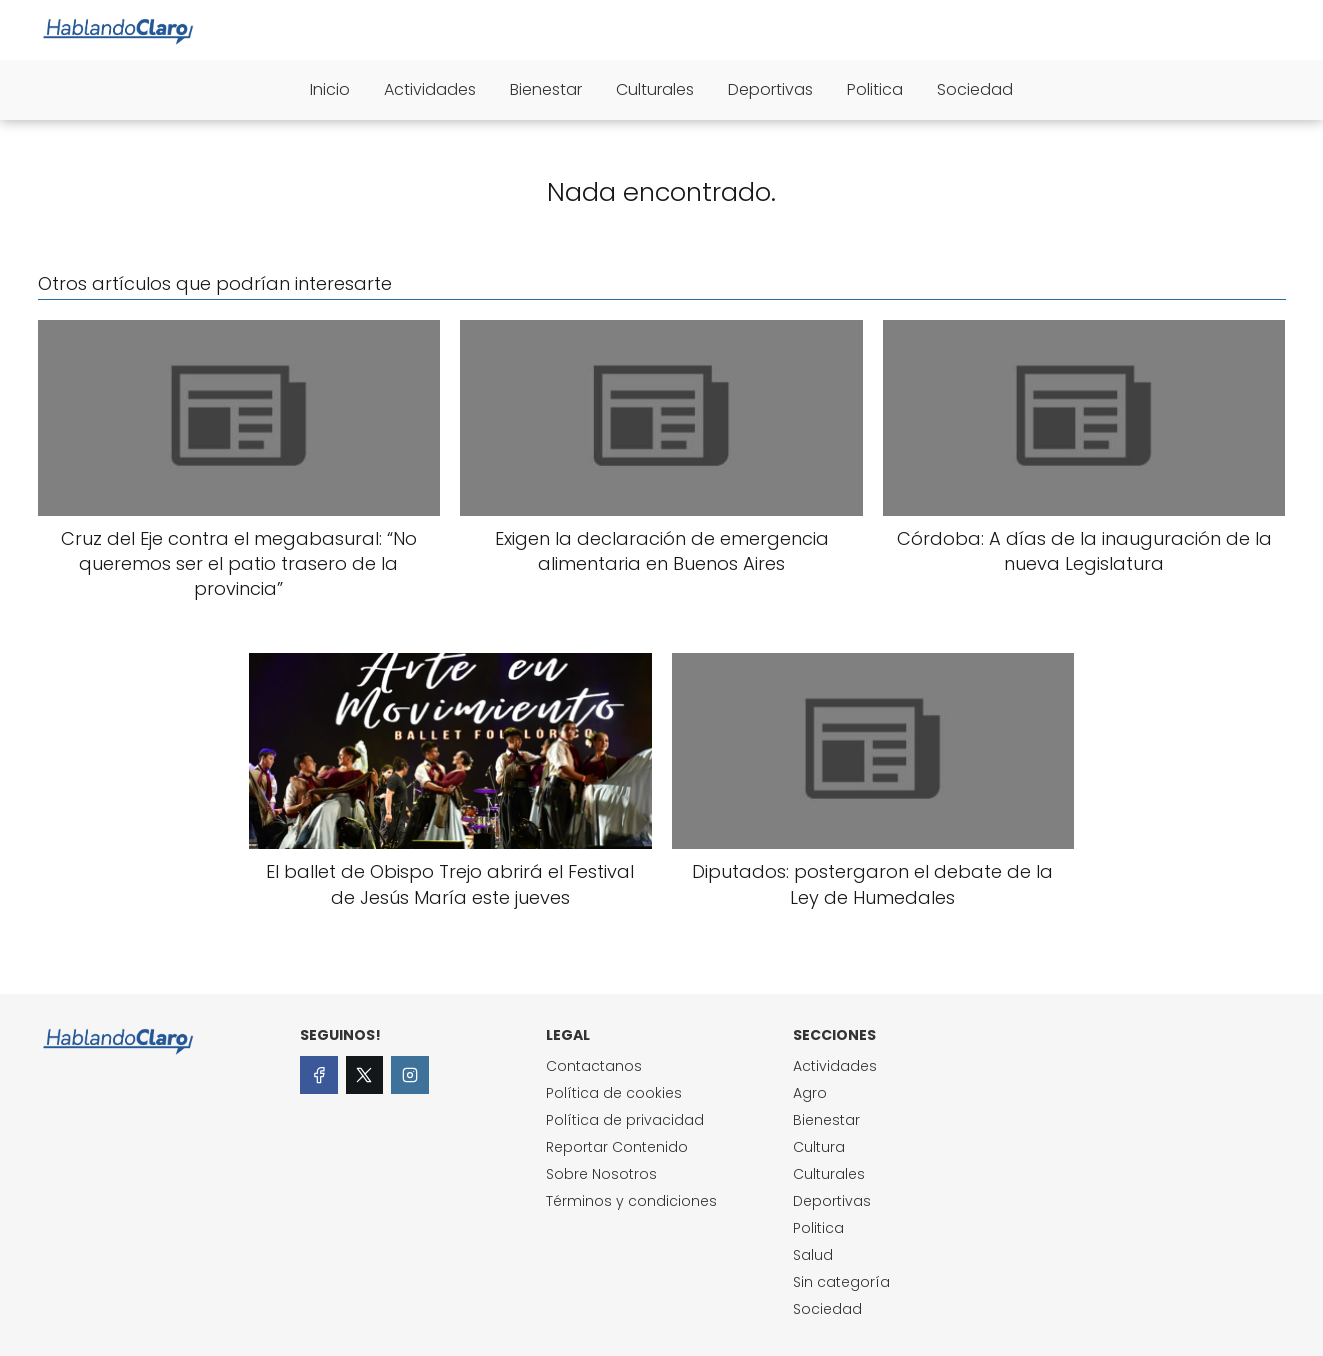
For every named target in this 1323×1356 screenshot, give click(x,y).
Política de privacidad (625, 1120)
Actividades (430, 89)
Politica (875, 89)
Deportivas (770, 89)
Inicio (330, 89)
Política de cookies (614, 1093)
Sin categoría (841, 1282)
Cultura (819, 1147)
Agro (810, 1093)
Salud (813, 1255)
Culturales (655, 89)
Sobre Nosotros (601, 1174)
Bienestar (546, 89)
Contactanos (594, 1066)
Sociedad (975, 89)
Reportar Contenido (617, 1147)
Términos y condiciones (631, 1201)
